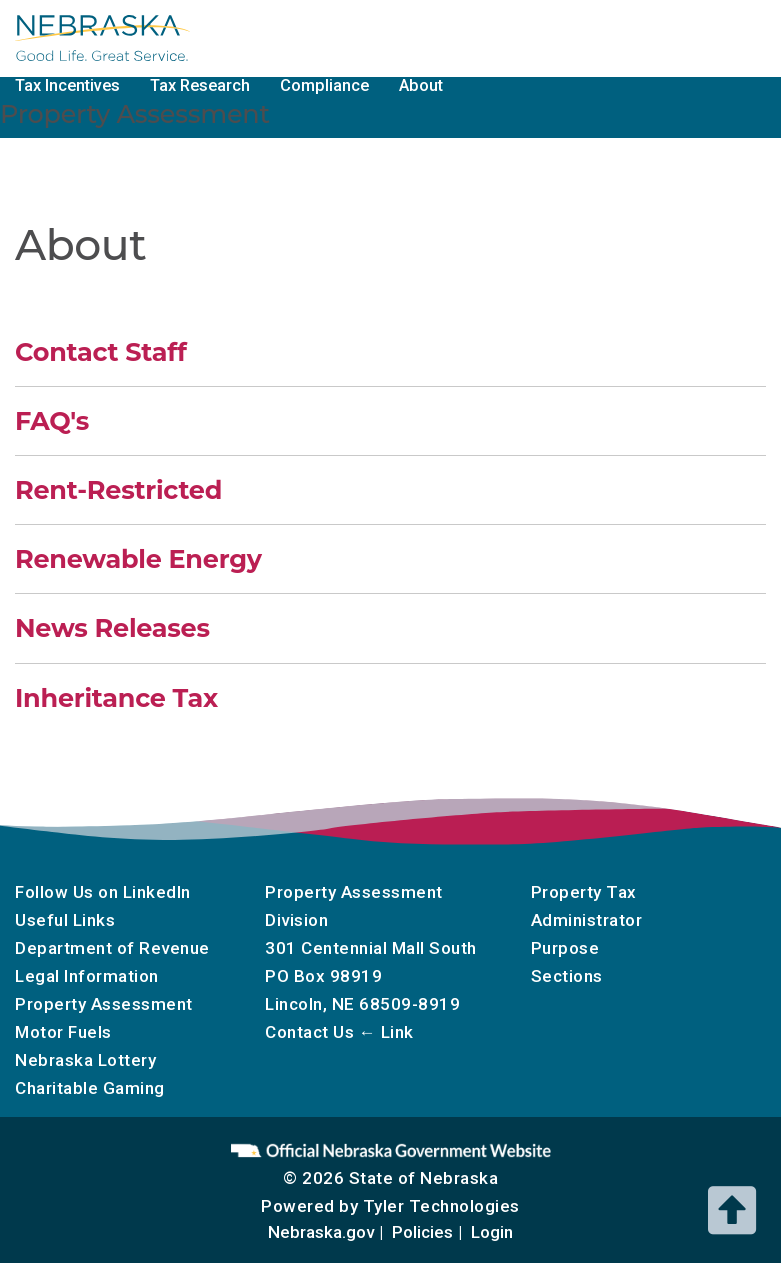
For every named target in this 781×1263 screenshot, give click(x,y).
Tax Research (200, 85)
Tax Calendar (394, 36)
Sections (567, 976)
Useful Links (65, 920)
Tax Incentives (67, 85)
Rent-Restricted (118, 489)
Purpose (565, 948)
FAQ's (52, 420)
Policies (422, 1232)
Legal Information (87, 976)
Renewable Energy (138, 558)
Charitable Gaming (660, 36)
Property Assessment (104, 1004)
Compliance (324, 85)
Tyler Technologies (441, 1206)
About (421, 85)
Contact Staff (101, 351)
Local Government (248, 36)
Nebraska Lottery (85, 1060)
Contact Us (309, 1032)
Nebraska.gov (321, 1232)
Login (492, 1232)
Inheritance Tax (116, 697)
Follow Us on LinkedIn (103, 892)
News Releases (112, 627)
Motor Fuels (517, 36)
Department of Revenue (112, 948)
